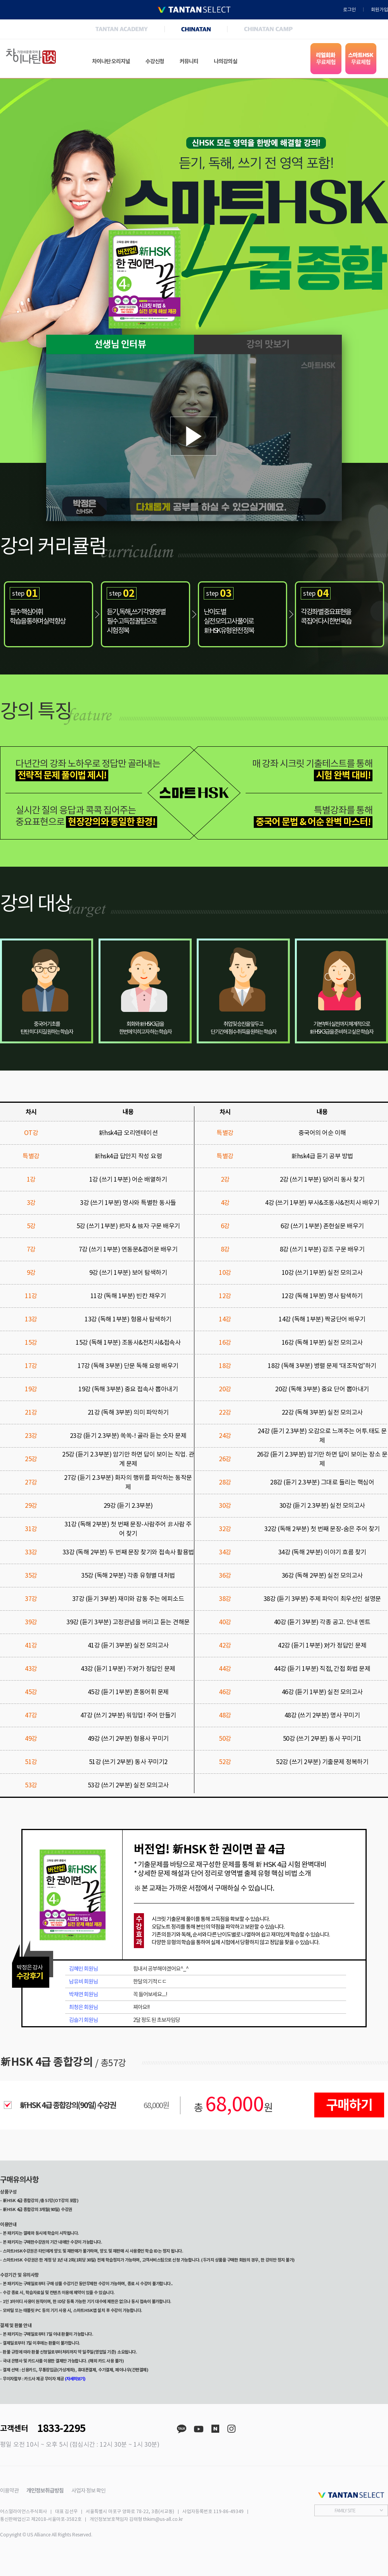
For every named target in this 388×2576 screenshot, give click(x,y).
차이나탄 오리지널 (111, 61)
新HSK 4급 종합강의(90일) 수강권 (67, 2105)
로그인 (349, 9)
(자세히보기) (75, 2378)
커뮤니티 (189, 61)
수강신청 (155, 61)
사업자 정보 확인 (88, 2490)
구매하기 (349, 2105)
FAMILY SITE (344, 2510)
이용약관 (9, 2490)
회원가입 (379, 9)
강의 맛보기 (268, 344)
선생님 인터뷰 (120, 344)
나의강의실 (225, 61)
